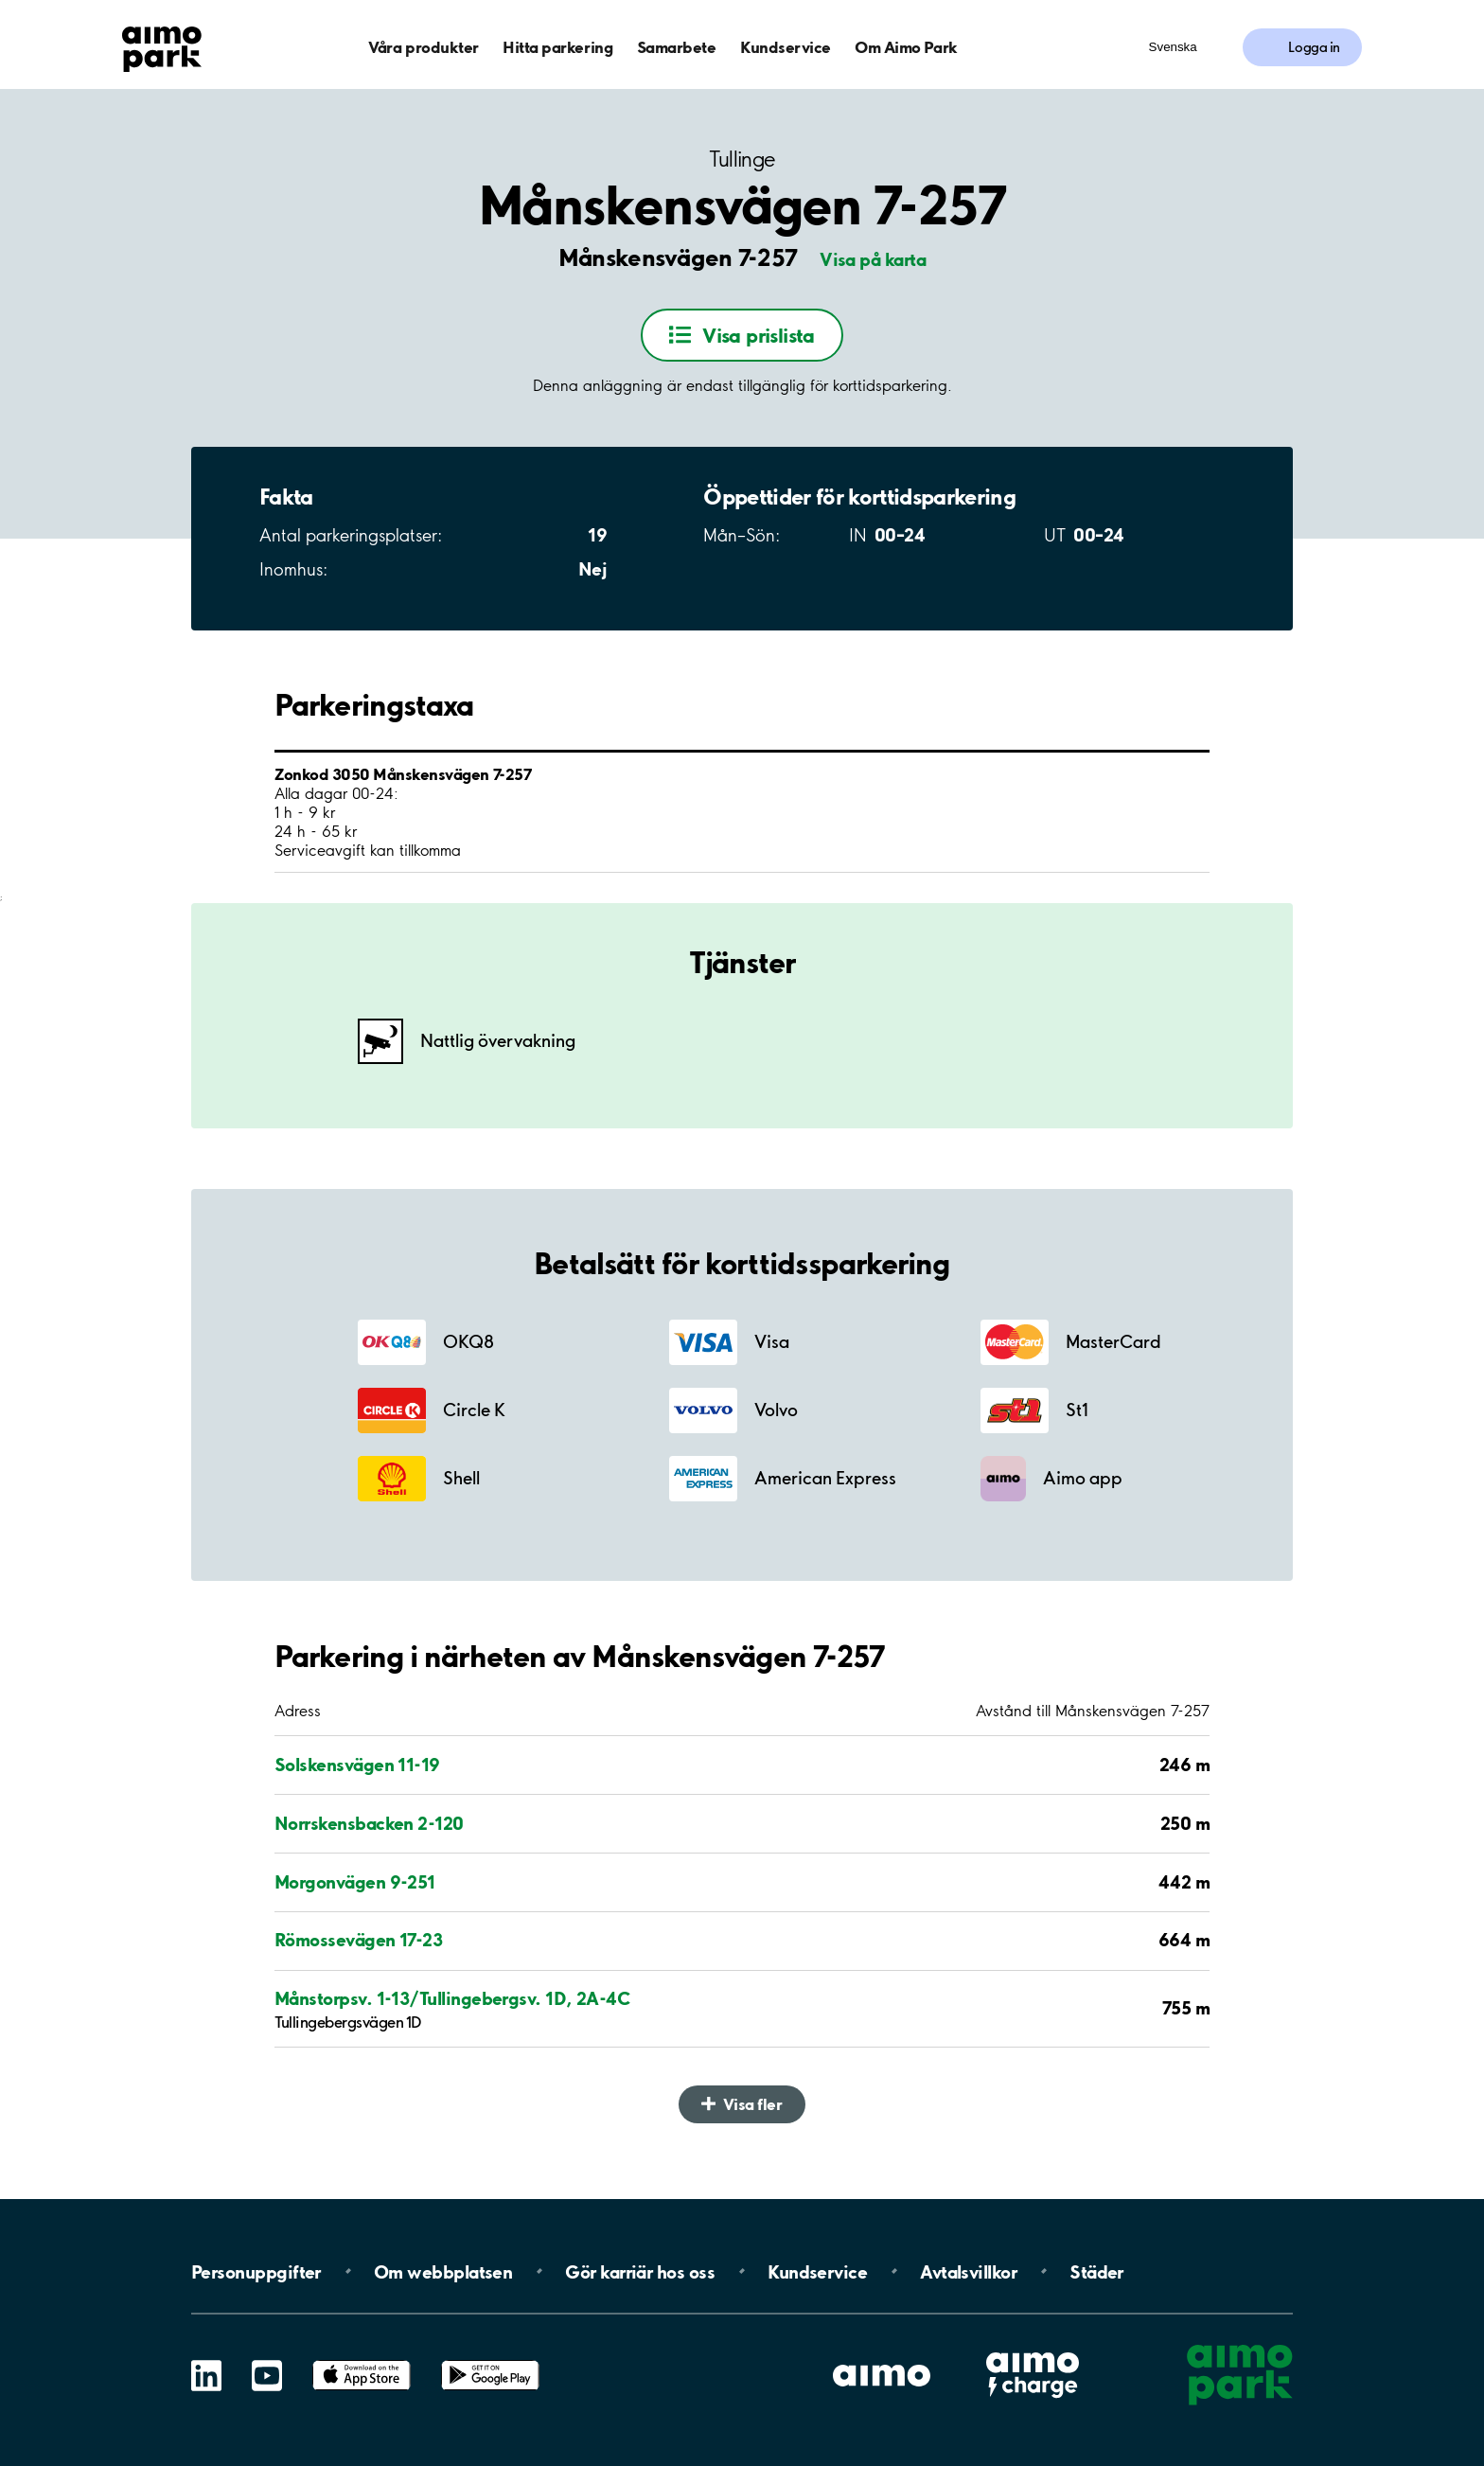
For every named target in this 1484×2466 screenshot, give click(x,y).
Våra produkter (423, 47)
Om (443, 2271)
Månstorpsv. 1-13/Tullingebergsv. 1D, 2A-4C (451, 1998)
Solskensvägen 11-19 (357, 1764)
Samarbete (676, 47)
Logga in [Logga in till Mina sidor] (1314, 47)
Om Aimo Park (906, 47)
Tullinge (742, 159)
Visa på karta (873, 259)
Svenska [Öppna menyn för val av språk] (1173, 47)
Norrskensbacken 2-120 (369, 1823)
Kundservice (785, 47)
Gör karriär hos (640, 2271)
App (361, 2360)
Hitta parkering (557, 47)
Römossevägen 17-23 (358, 1939)
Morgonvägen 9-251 (354, 1882)
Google (490, 2360)
